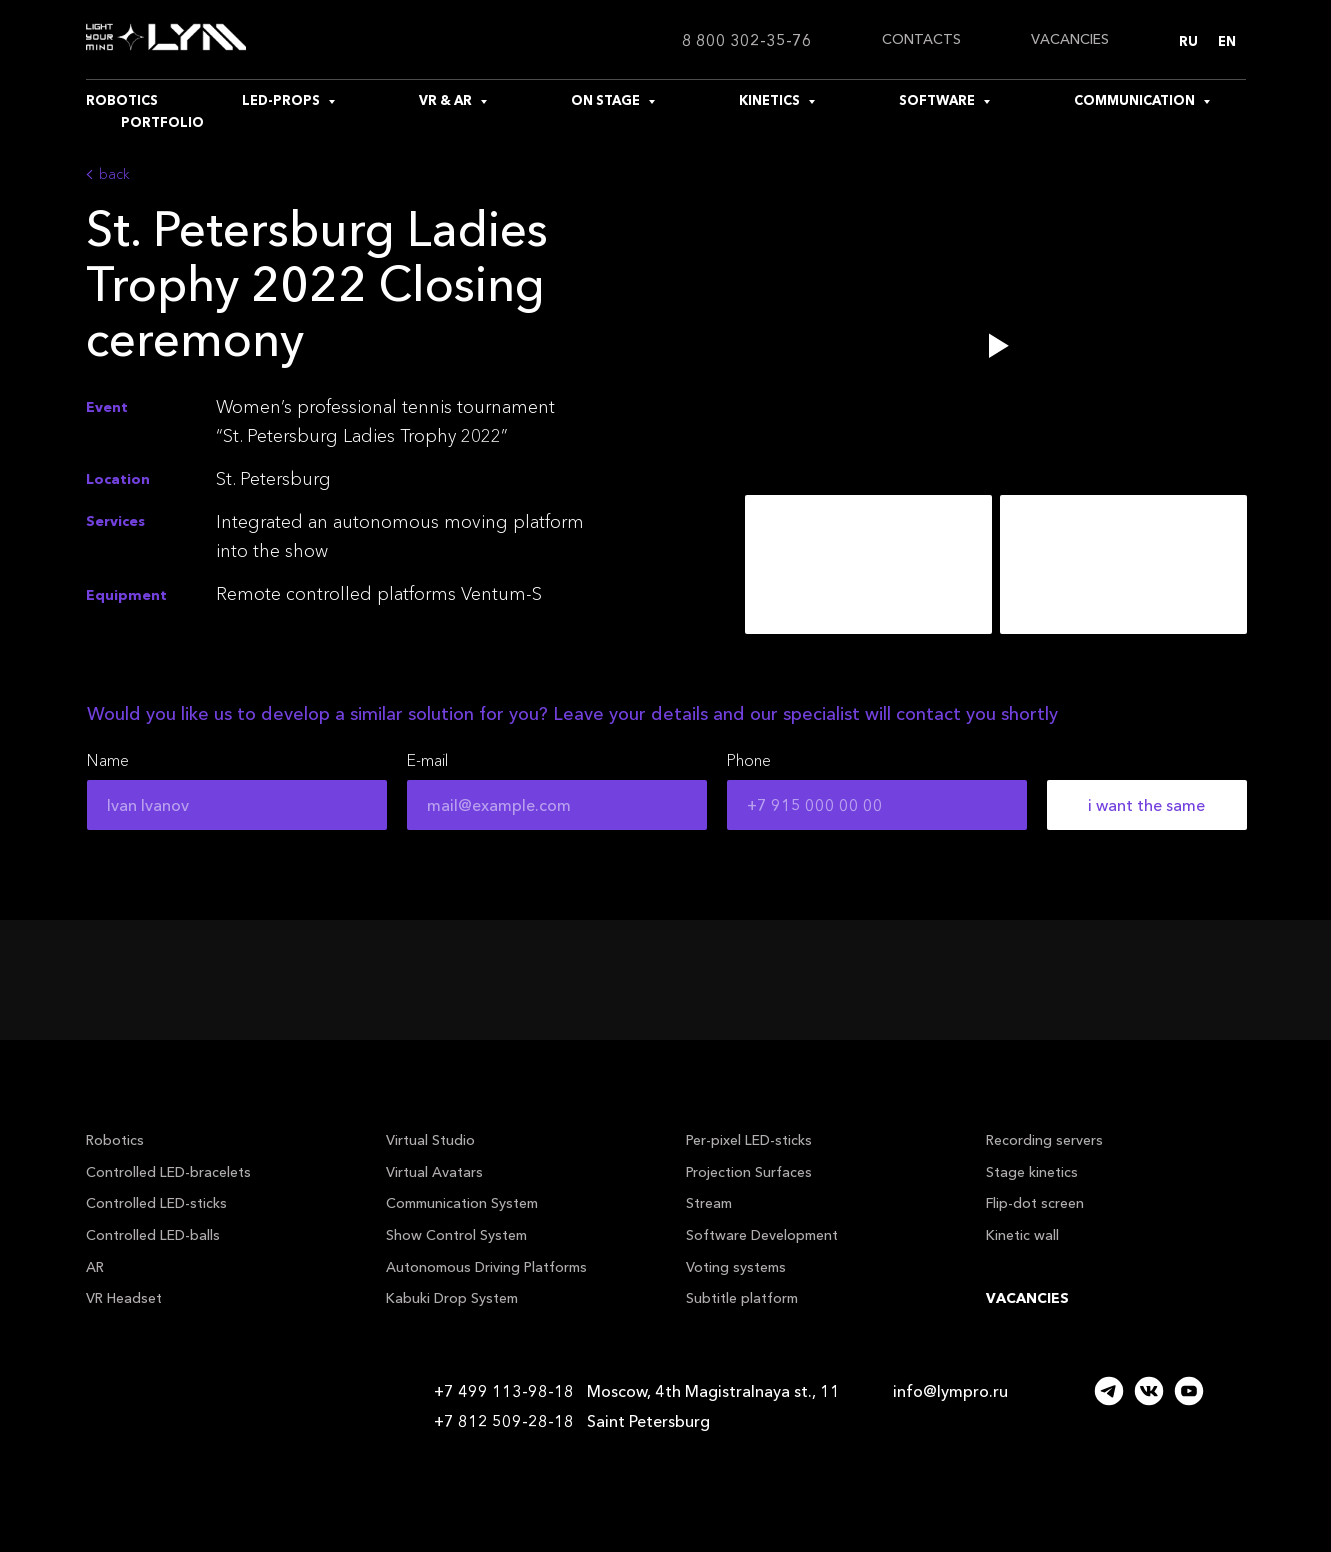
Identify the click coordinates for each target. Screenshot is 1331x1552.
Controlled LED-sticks (156, 1203)
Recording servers (1044, 1140)
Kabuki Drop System (452, 1298)
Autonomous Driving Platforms (486, 1267)
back (114, 174)
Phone (749, 760)
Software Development (762, 1235)
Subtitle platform (742, 1298)
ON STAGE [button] (607, 100)
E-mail (427, 760)
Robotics (115, 1140)
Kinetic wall (1022, 1235)
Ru (1188, 41)
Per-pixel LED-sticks (749, 1140)
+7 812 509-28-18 (504, 1421)
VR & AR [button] (447, 100)
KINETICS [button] (771, 100)
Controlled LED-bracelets (168, 1172)
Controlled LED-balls (153, 1235)
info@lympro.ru (950, 1391)
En (1227, 41)
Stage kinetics (1032, 1172)
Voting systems (736, 1267)
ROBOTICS (122, 100)
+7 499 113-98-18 (504, 1391)
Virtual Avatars (434, 1172)
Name (108, 760)
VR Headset (124, 1298)
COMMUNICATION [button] (1136, 100)
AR (95, 1267)
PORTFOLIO (162, 122)
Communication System (462, 1203)
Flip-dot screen (1035, 1203)
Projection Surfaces (749, 1172)
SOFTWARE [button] (938, 100)
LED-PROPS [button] (282, 100)
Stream (709, 1203)
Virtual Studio (430, 1140)
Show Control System (456, 1235)
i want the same (1146, 805)
